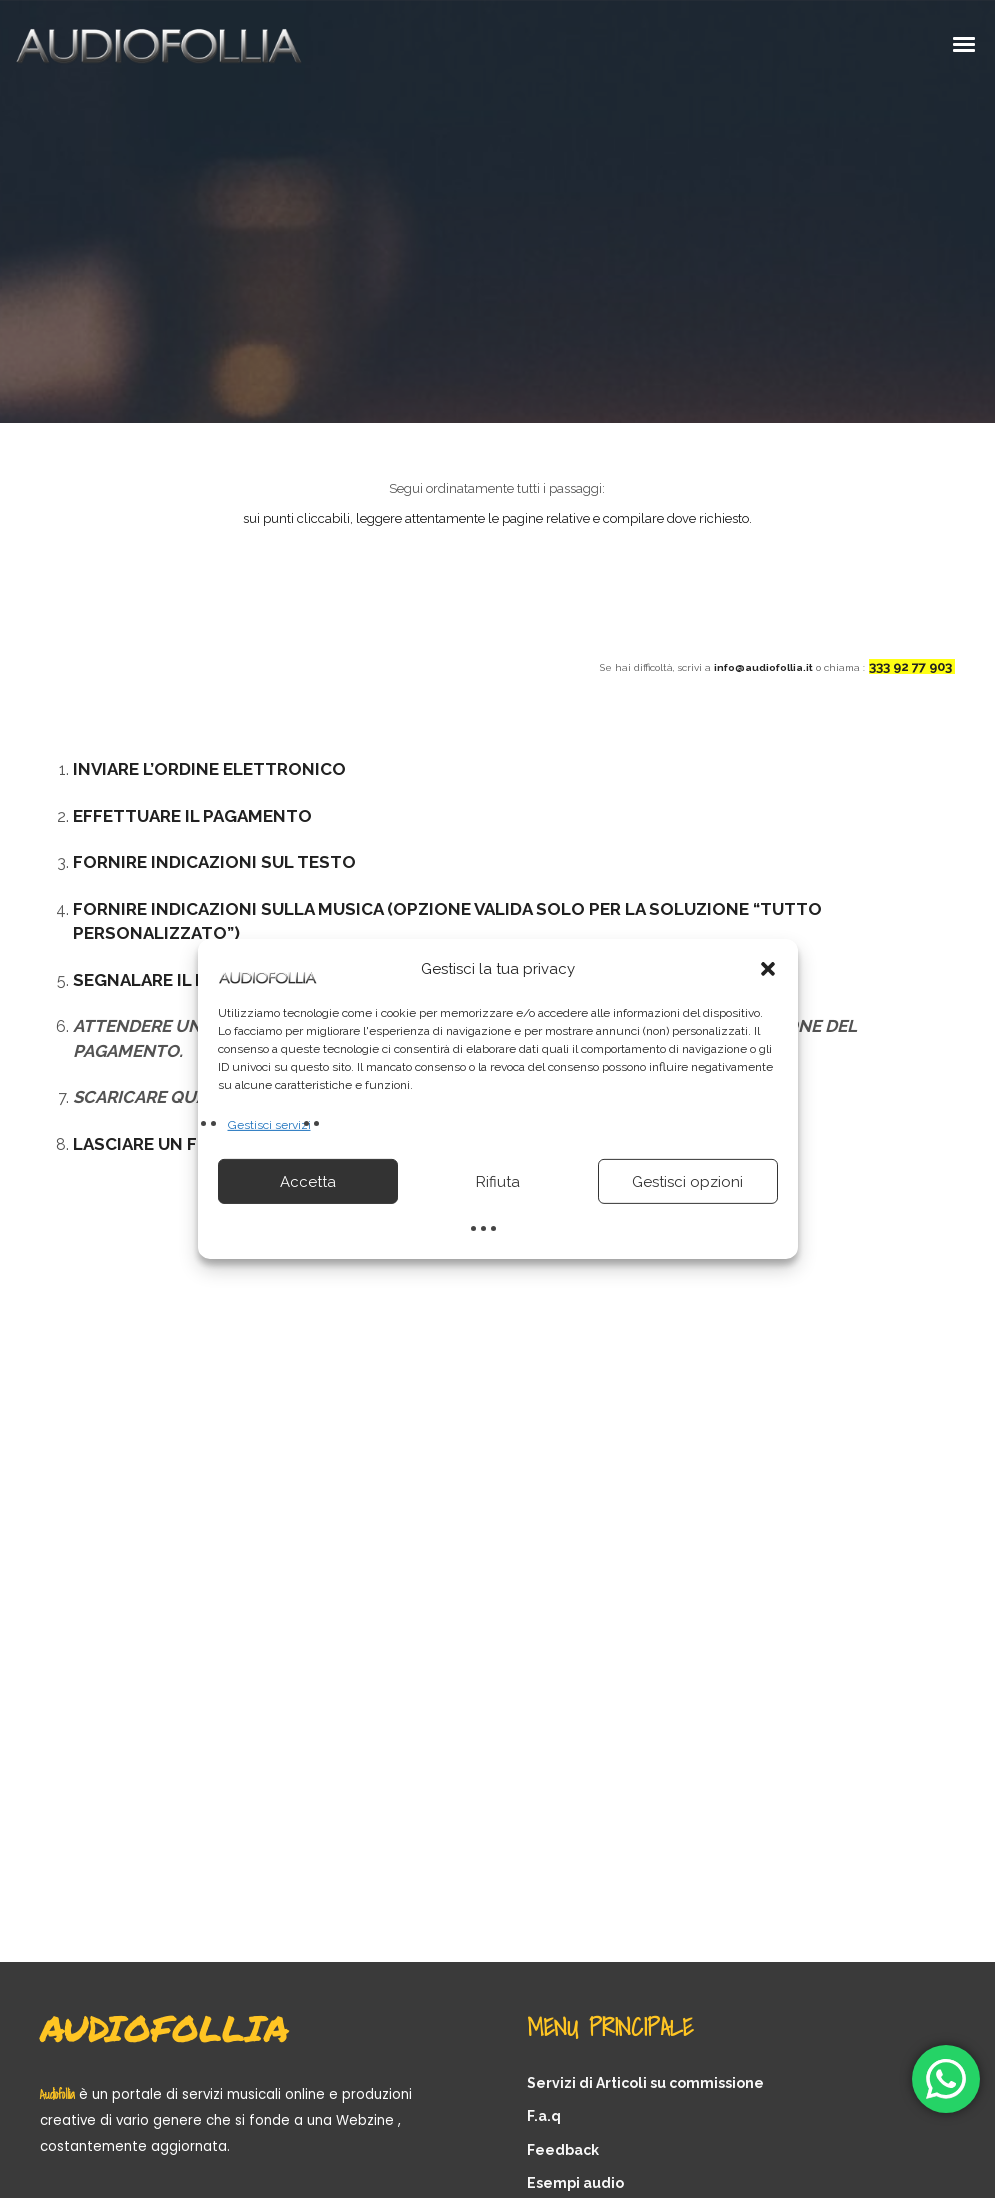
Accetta (308, 1182)
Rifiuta (498, 1182)
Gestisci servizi (269, 1125)
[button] (768, 969)
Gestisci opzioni (687, 1182)
